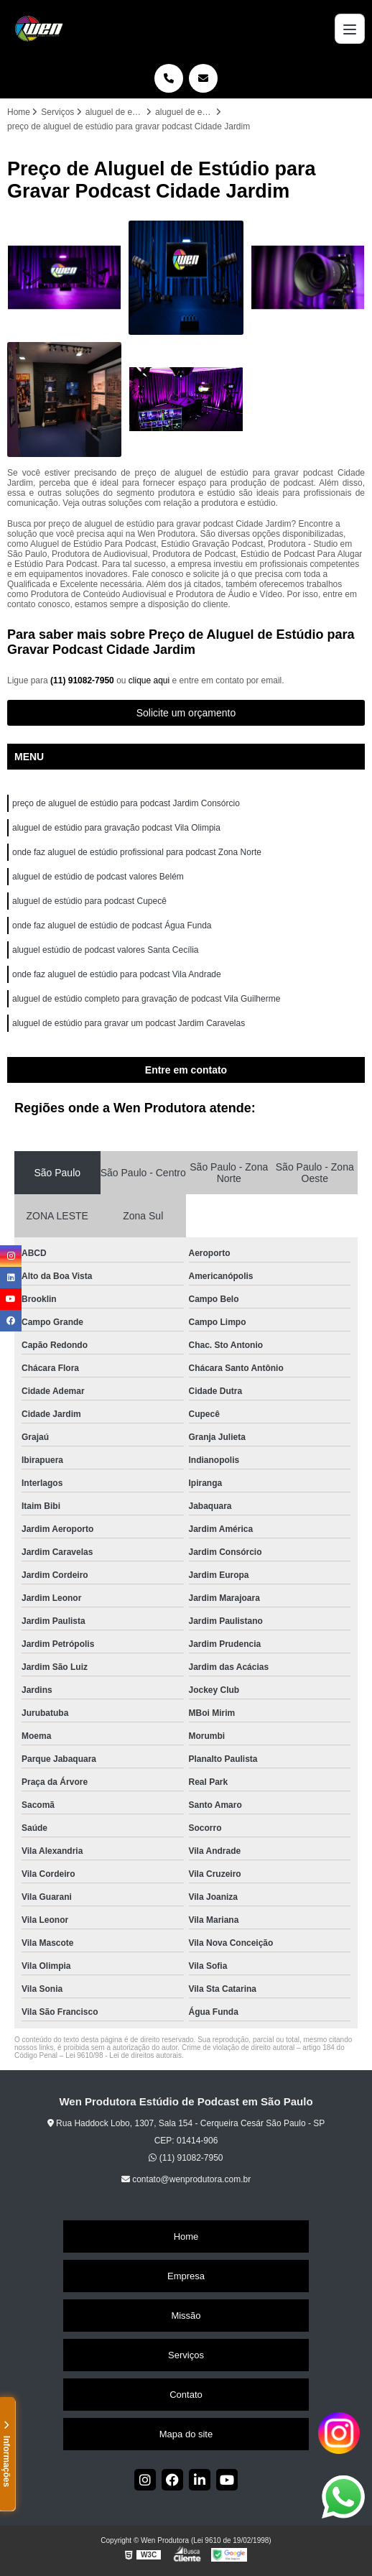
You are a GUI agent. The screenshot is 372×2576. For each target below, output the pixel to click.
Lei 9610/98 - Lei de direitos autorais (123, 2055)
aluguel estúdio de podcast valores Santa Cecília (105, 950)
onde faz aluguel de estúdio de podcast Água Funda (112, 925)
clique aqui (149, 680)
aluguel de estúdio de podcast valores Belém (98, 877)
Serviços (186, 2355)
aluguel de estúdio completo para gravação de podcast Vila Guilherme (146, 999)
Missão (185, 2315)
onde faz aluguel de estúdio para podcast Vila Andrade (116, 974)
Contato (186, 2394)
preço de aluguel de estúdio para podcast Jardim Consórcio (126, 803)
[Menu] (349, 28)
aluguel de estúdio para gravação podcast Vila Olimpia (116, 828)
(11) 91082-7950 (83, 680)
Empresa (186, 2276)
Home (186, 2236)
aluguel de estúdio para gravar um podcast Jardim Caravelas (128, 1023)
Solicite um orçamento (186, 713)
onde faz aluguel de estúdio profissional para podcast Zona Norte (136, 852)
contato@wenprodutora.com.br (186, 2179)
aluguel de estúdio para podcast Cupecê (89, 901)
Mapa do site (186, 2434)
